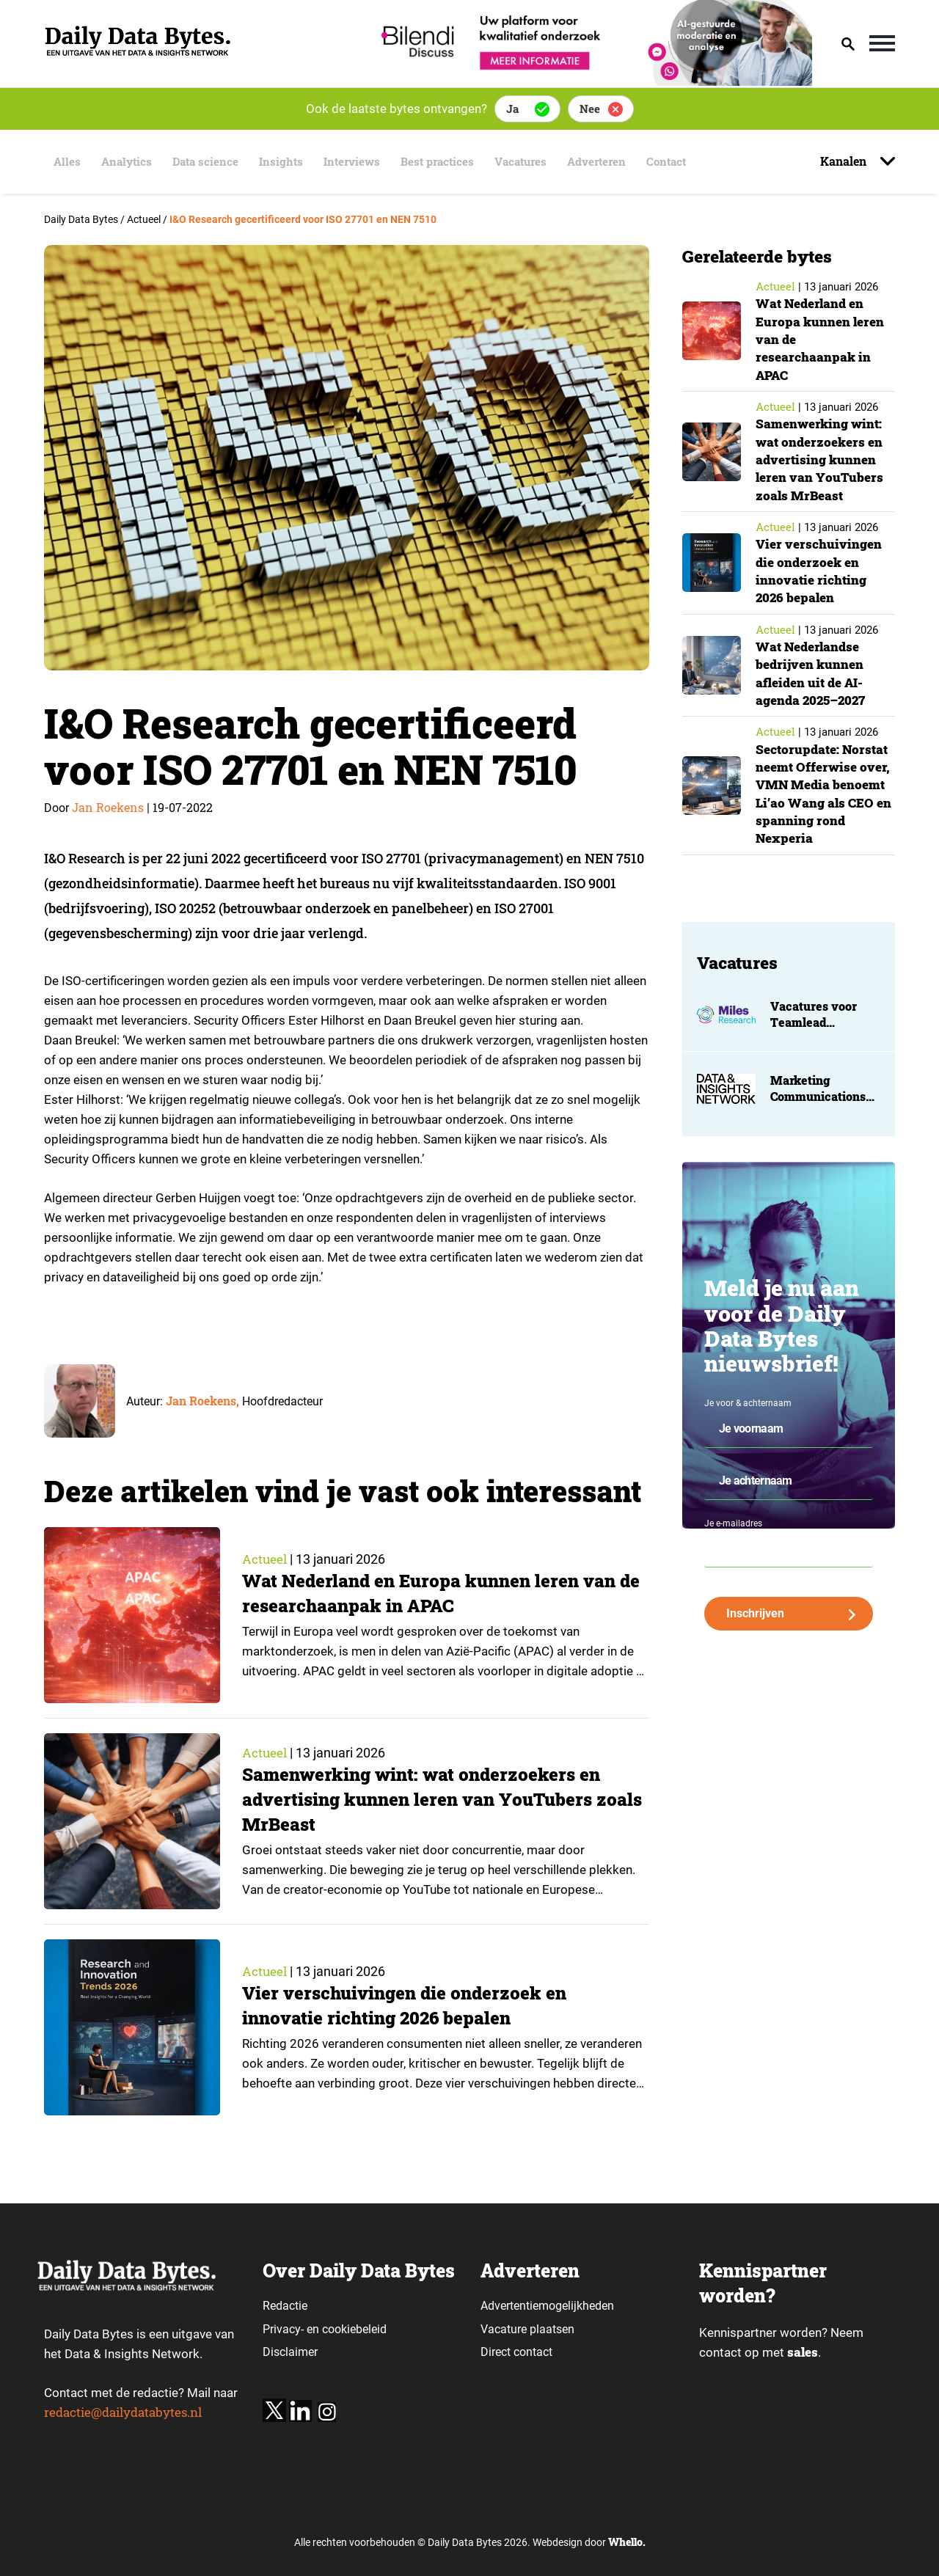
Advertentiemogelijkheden (547, 2306)
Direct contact (518, 2352)
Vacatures (534, 161)
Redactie (285, 2306)
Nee (590, 108)
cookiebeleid (354, 2329)
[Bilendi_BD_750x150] (592, 81)
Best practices (446, 161)
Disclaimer (290, 2352)
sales (802, 2352)
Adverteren (614, 161)
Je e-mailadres (733, 1522)
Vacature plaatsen (527, 2329)
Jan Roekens (108, 807)
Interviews (357, 161)
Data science (206, 161)
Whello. (627, 2542)
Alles (62, 161)
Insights (283, 161)
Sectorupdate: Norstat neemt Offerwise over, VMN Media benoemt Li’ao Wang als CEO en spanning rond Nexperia (825, 792)
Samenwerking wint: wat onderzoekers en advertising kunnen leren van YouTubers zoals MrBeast (426, 1800)
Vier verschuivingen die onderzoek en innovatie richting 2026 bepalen (409, 2005)
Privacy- (283, 2329)
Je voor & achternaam (748, 1402)
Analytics (124, 161)
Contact (687, 161)
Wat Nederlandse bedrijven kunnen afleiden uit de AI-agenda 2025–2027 (814, 672)
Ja (512, 108)
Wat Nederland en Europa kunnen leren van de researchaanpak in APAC (434, 1593)
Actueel (265, 1558)
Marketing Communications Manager (818, 1094)
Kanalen (844, 161)
